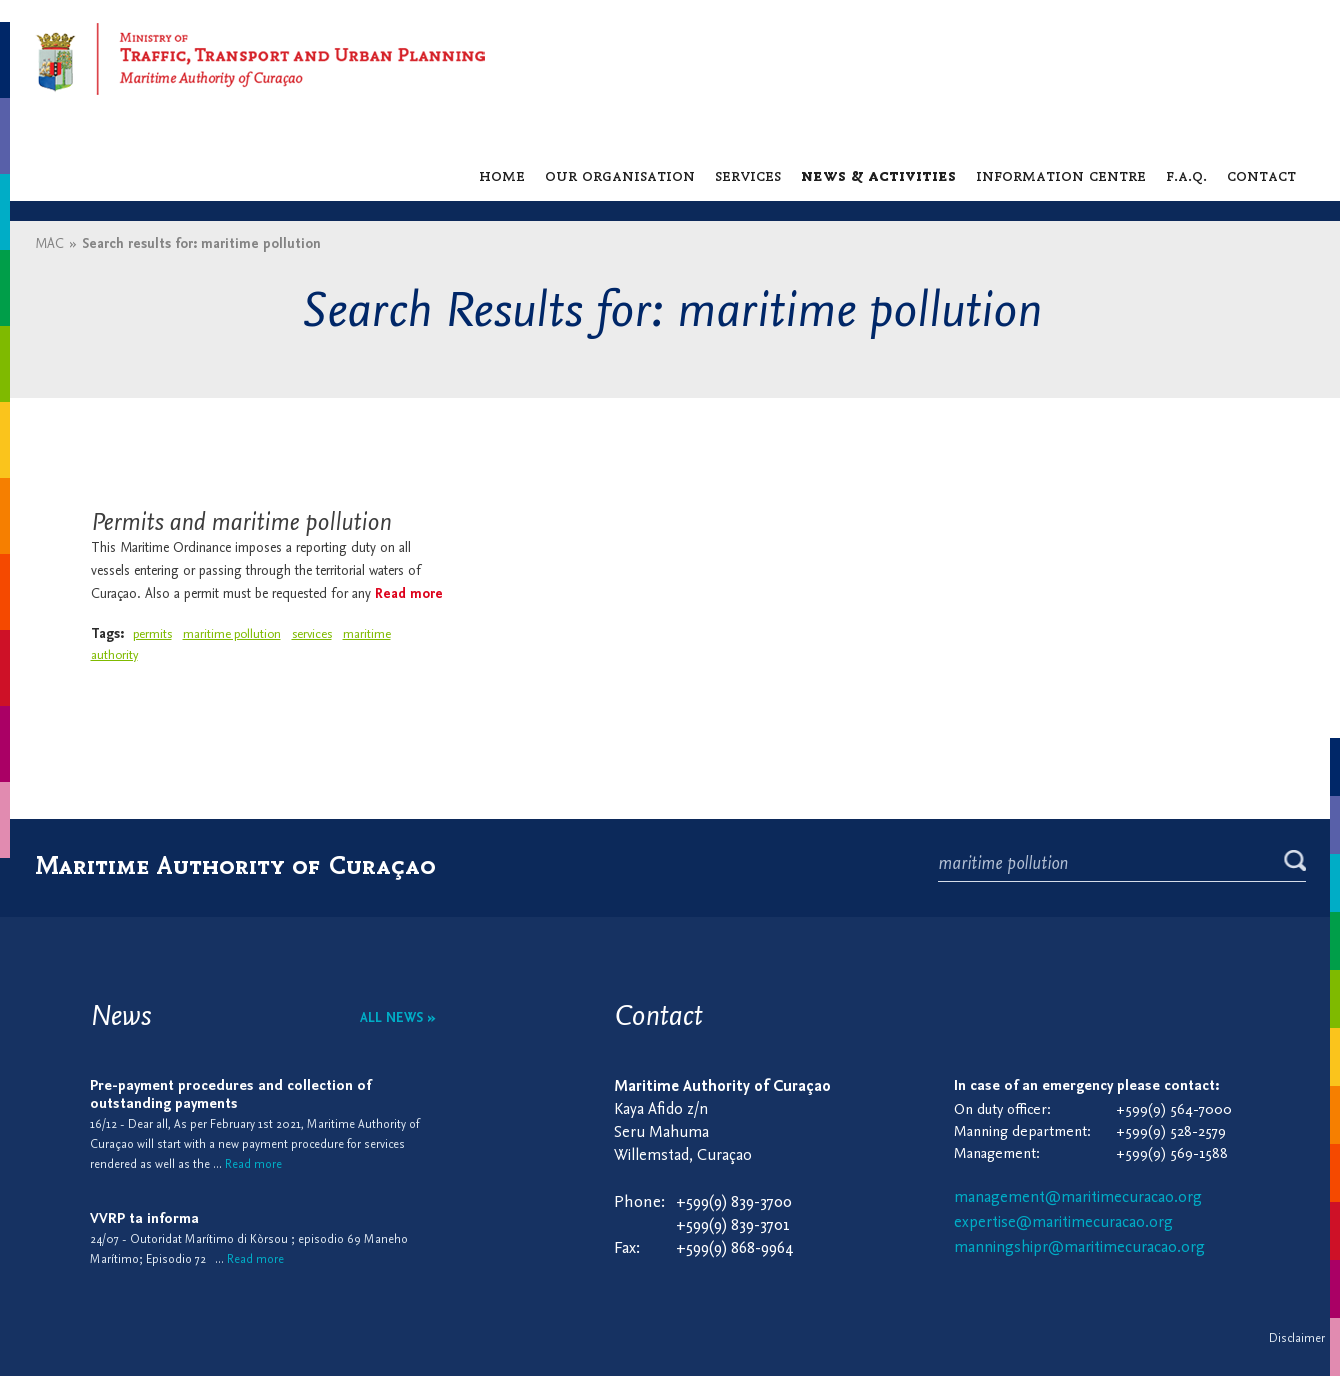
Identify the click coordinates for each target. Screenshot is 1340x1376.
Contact (1261, 175)
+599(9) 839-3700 (734, 1202)
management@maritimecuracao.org (1078, 1198)
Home (502, 175)
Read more (409, 594)
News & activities (878, 175)
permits (152, 634)
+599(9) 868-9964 (735, 1248)
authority (114, 655)
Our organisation (620, 175)
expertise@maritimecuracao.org (1063, 1223)
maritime (367, 634)
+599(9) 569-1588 (1172, 1154)
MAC (49, 244)
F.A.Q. (1186, 175)
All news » (398, 1018)
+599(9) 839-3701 (733, 1225)
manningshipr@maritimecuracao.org (1079, 1248)
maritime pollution (232, 634)
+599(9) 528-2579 (1171, 1132)
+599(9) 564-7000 (1174, 1110)
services (312, 634)
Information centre (1061, 175)
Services (748, 175)
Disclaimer (1297, 1339)
